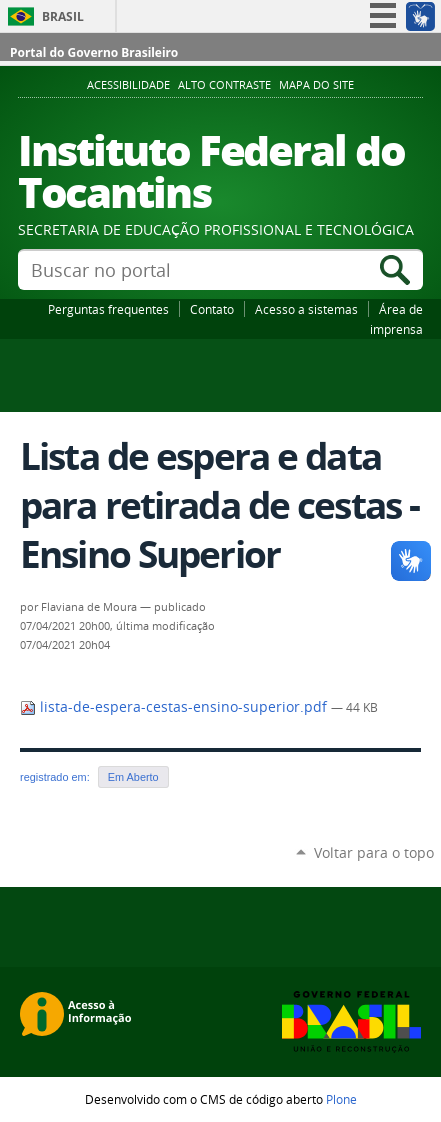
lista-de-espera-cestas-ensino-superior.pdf (175, 707)
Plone (341, 1099)
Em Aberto (133, 777)
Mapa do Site (316, 85)
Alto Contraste (224, 85)
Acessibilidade (128, 85)
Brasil (63, 16)
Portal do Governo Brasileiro (94, 52)
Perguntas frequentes (108, 309)
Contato (212, 309)
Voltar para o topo (374, 852)
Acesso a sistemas (306, 309)
